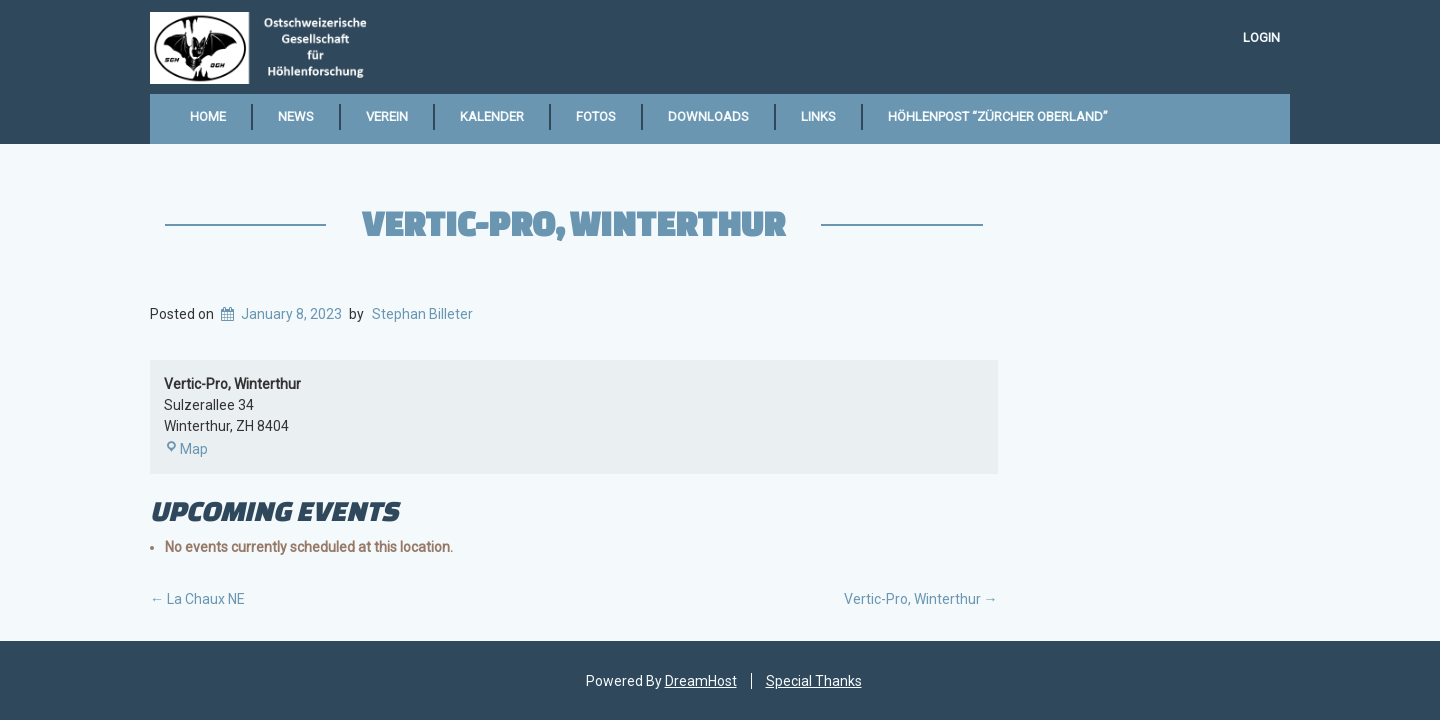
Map (186, 449)
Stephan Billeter (422, 314)
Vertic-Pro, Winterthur (573, 223)
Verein (387, 116)
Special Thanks (814, 681)
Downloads (708, 116)
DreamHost (701, 681)
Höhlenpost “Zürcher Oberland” (998, 116)
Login (1261, 37)
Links (818, 116)
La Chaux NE (197, 599)
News (296, 116)
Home (208, 116)
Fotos (596, 116)
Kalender (492, 116)
